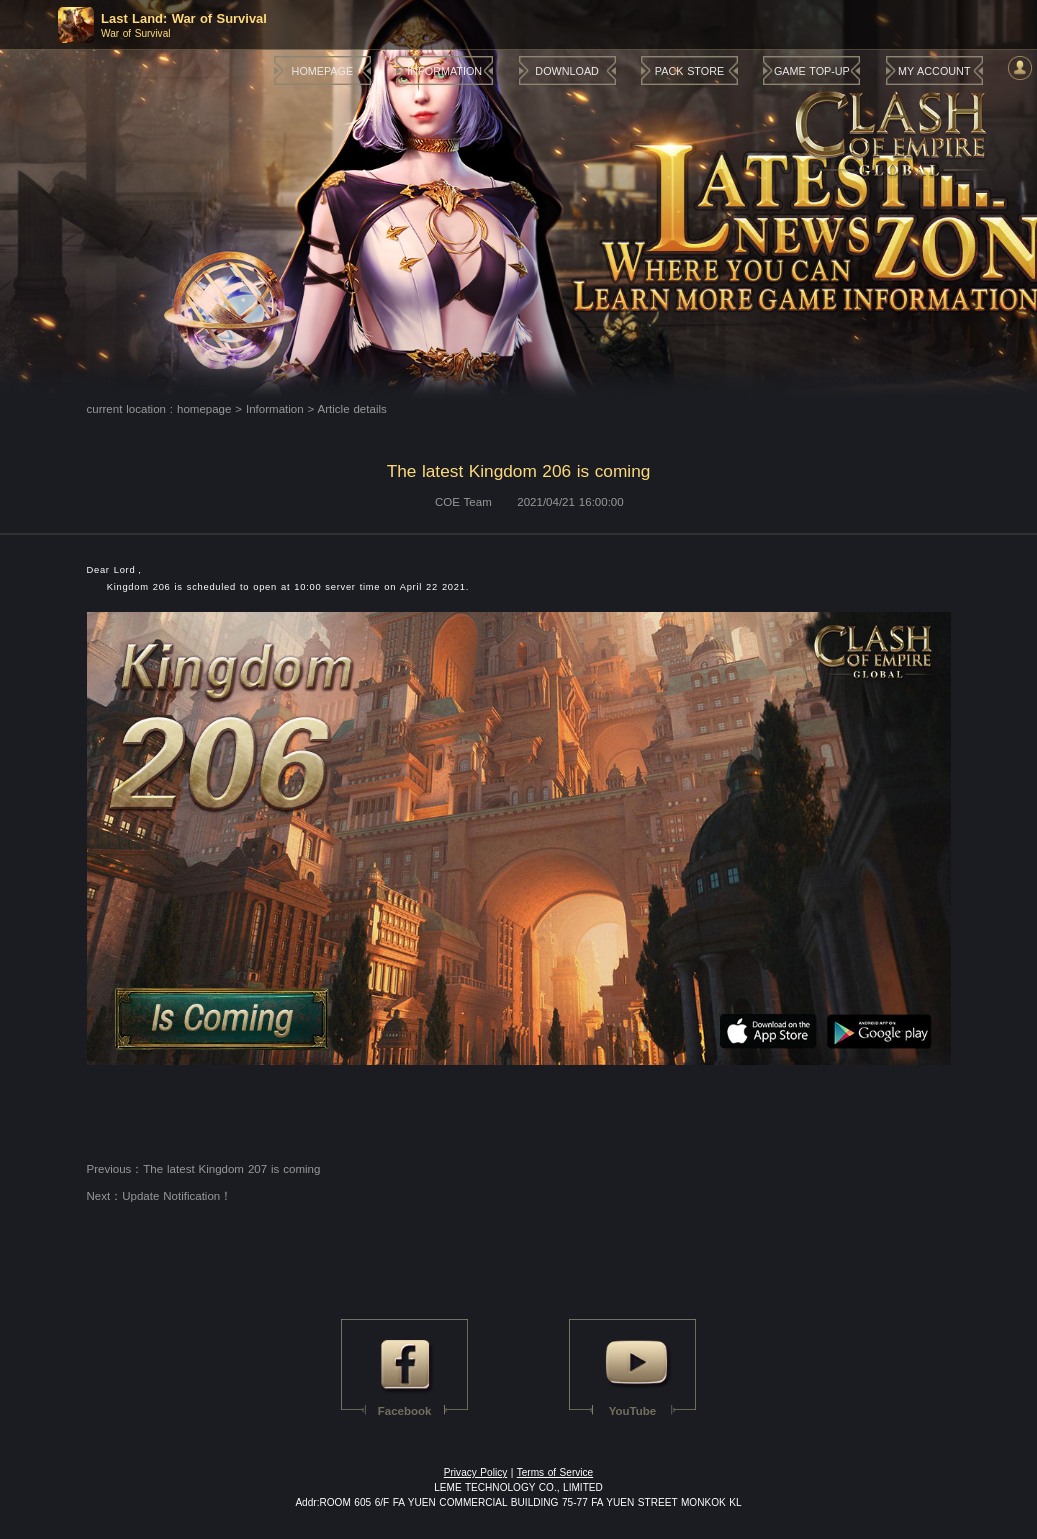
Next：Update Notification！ (160, 1196)
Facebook (405, 1411)
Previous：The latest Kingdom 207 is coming (204, 1169)
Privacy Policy (475, 1472)
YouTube (633, 1411)
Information (275, 409)
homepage (204, 409)
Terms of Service (555, 1472)
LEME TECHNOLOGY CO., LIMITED (518, 1487)
